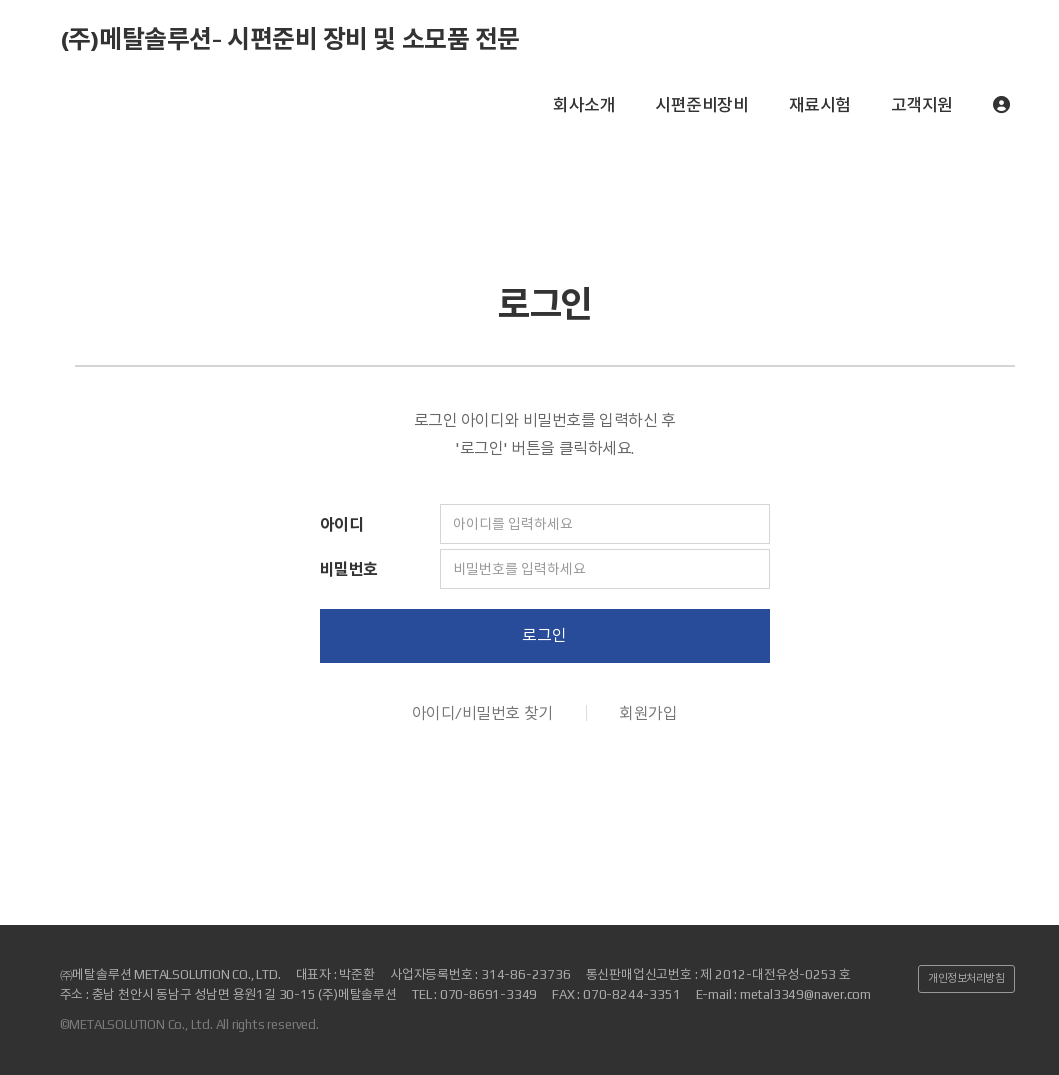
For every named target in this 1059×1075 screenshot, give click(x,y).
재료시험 (820, 105)
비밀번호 (349, 569)
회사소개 (584, 105)
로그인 (544, 635)
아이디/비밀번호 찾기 (482, 713)
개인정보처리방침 (966, 978)
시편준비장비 (701, 105)
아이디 (342, 524)
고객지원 (922, 105)
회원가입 (648, 713)
